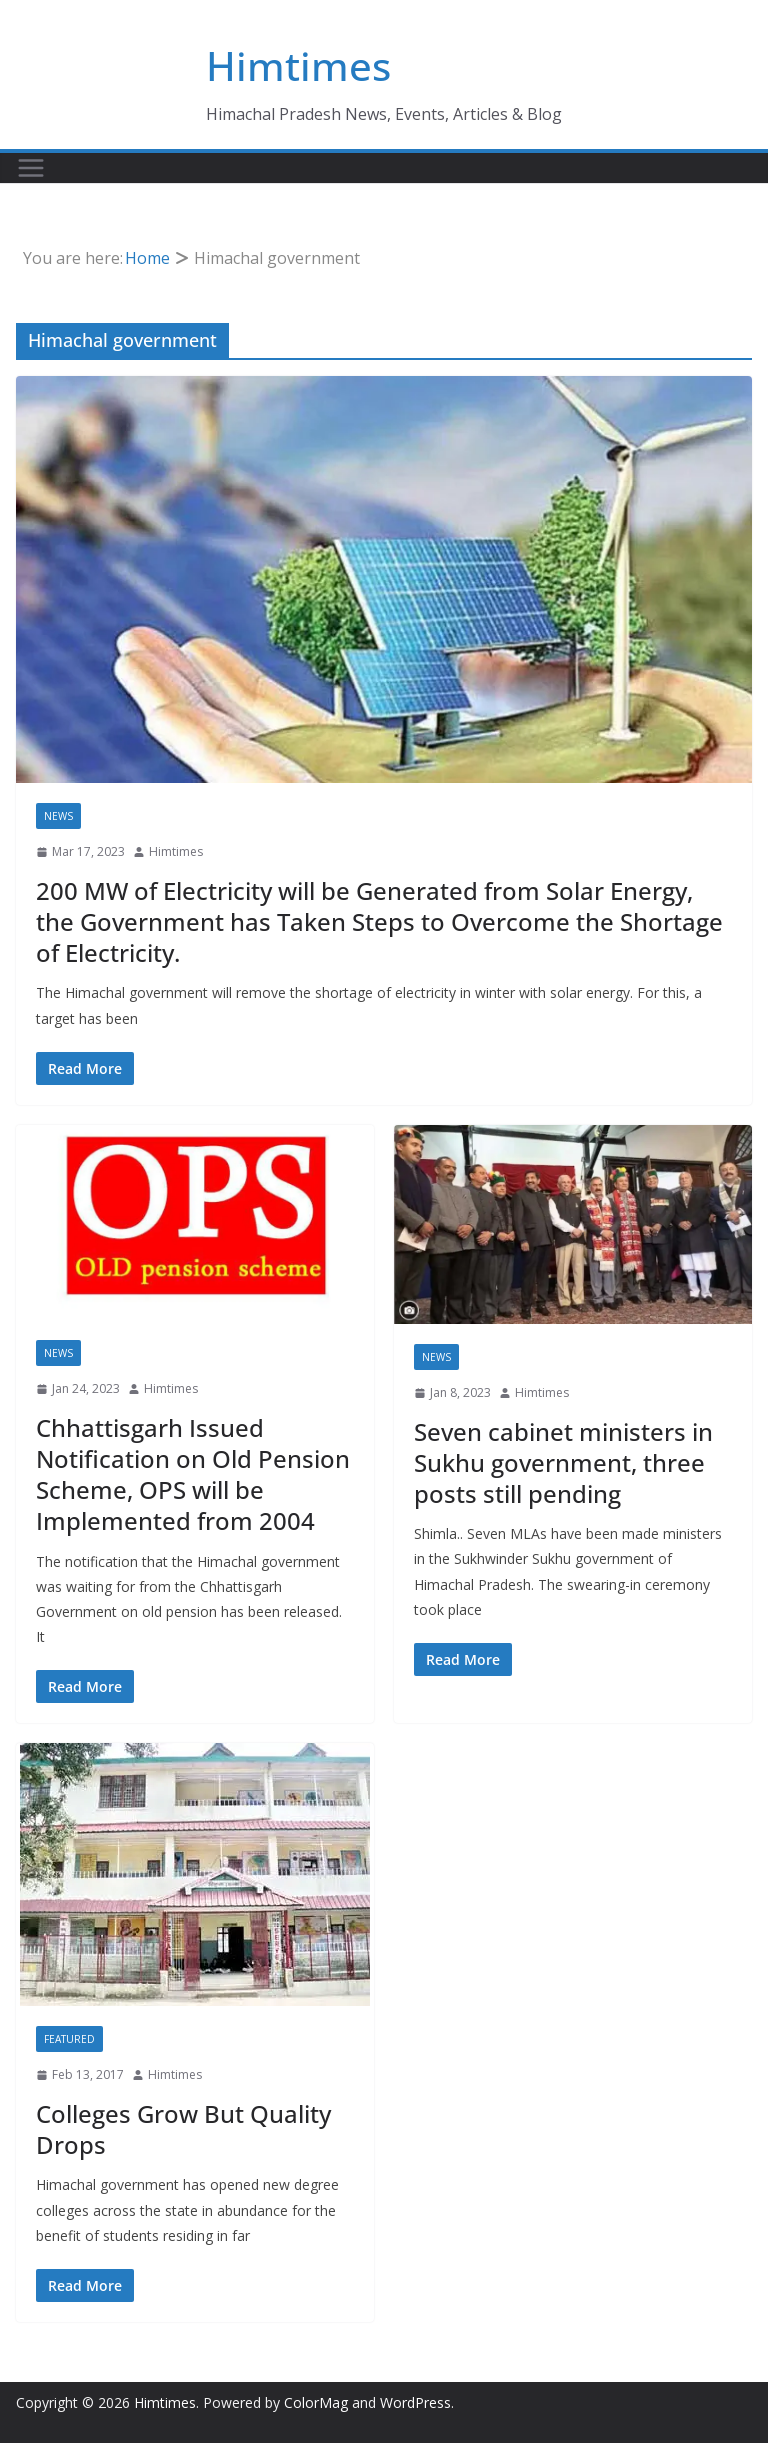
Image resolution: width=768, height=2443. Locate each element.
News (58, 816)
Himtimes (298, 65)
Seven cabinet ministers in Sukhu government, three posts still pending (563, 1462)
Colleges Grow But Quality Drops (183, 2129)
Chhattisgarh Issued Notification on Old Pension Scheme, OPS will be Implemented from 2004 (193, 1474)
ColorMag (316, 2402)
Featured (69, 2039)
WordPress (415, 2402)
